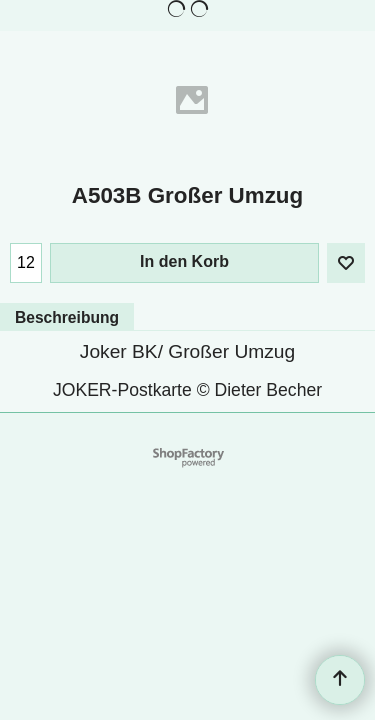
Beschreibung (67, 317)
